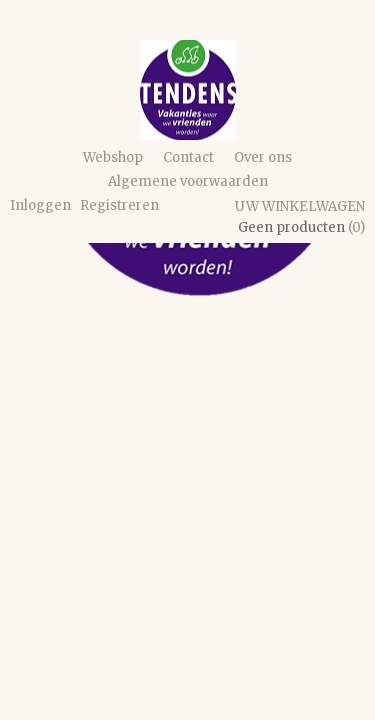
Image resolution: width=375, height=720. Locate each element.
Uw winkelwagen (300, 206)
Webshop (113, 157)
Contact (188, 157)
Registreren (119, 205)
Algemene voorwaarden (188, 181)
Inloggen (40, 205)
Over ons (263, 157)
